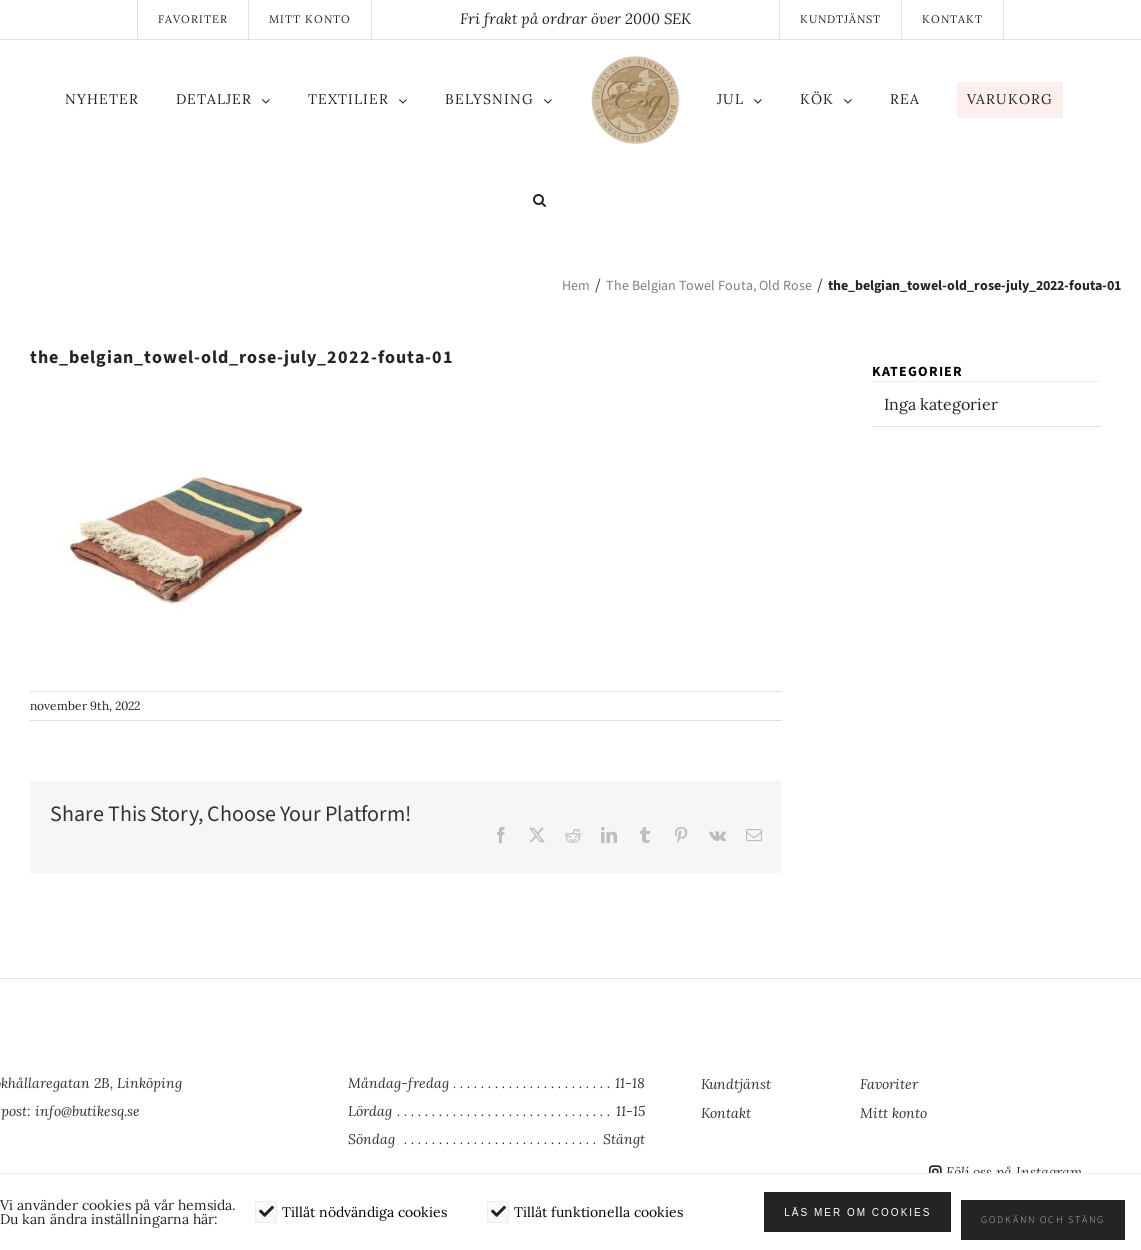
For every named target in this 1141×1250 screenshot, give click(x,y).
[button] (564, 202)
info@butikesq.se (87, 1111)
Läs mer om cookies (873, 1220)
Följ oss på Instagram (1014, 1172)
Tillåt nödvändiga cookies (364, 1220)
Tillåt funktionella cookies (598, 1220)
